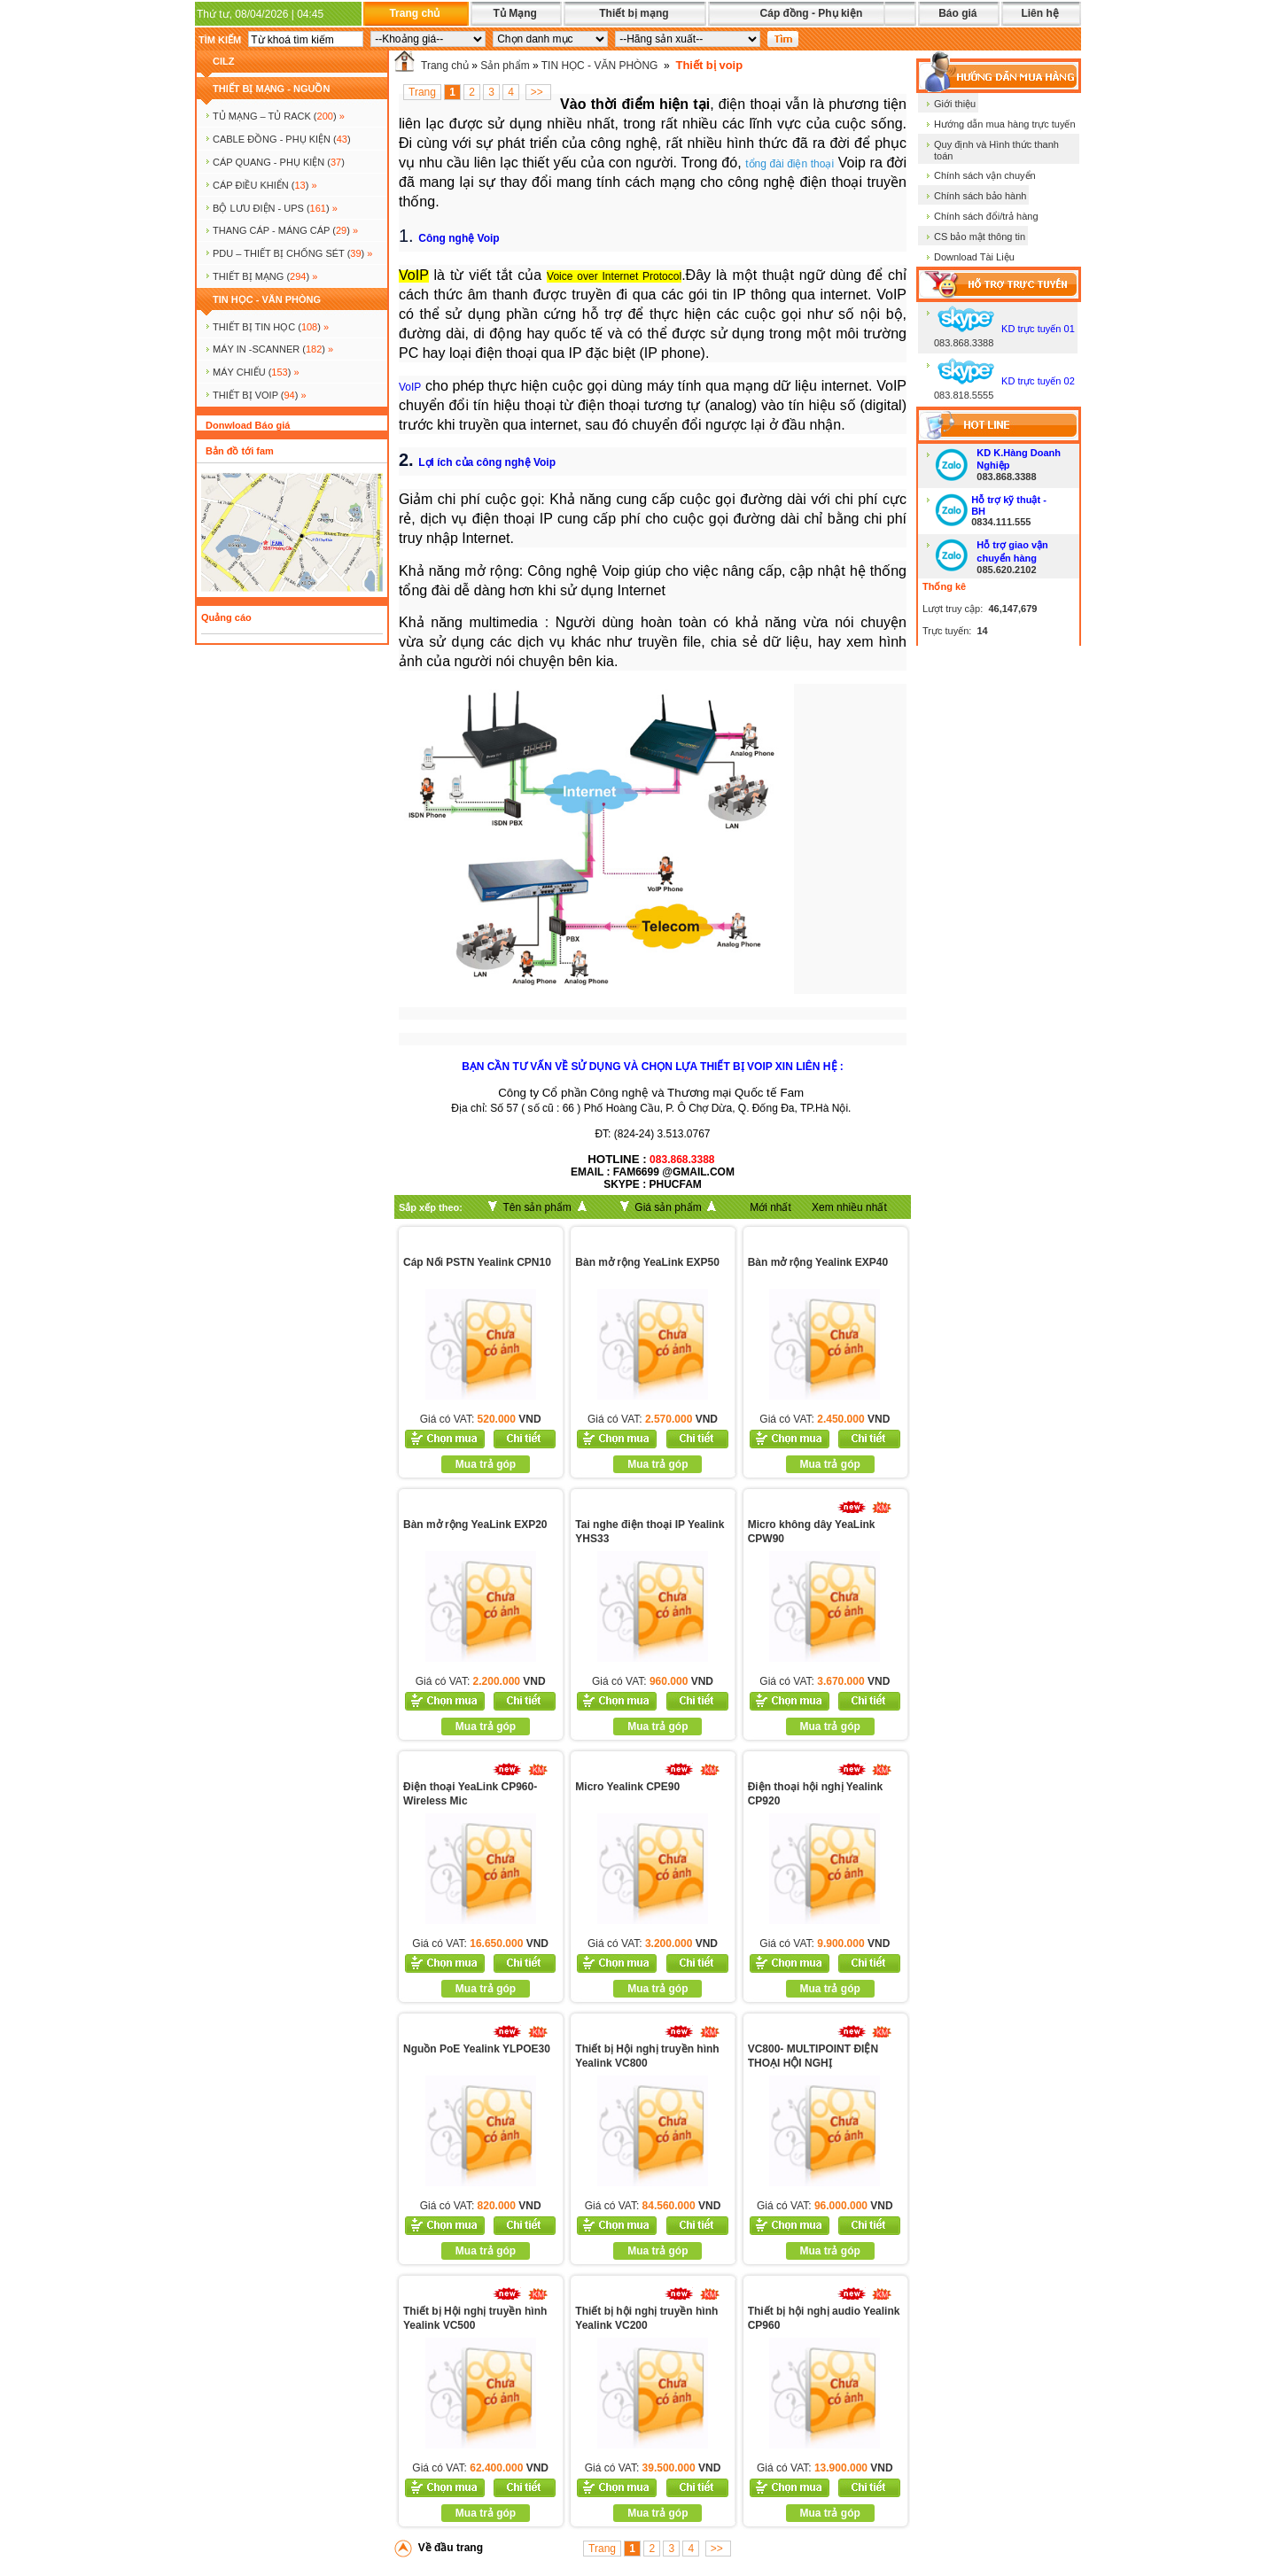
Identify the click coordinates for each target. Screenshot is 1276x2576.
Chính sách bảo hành (980, 195)
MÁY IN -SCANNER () (273, 349)
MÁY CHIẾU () (256, 372)
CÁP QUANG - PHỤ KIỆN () (279, 162)
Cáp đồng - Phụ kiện (811, 13)
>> (538, 92)
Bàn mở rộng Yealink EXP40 (818, 1262)
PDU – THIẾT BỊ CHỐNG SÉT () (292, 253)
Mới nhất (770, 1207)
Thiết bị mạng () (265, 276)
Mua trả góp (485, 1464)
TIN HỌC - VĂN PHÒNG (267, 299)
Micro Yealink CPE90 (627, 1787)
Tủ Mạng (514, 13)
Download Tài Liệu (974, 257)
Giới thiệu (955, 103)
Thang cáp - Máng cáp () (285, 230)
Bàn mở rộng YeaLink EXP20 (475, 1524)
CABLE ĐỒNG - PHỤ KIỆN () (282, 139)
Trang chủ (414, 13)
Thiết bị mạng (633, 13)
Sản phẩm (504, 65)
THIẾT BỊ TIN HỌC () (271, 327)
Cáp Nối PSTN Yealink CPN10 (477, 1262)
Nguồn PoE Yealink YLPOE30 (476, 2049)
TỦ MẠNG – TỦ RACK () (279, 116)
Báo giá (957, 13)
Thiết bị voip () (260, 395)
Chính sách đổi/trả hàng (986, 216)
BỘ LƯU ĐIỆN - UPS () (275, 208)
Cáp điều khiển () (265, 185)
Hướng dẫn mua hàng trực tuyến (1005, 124)
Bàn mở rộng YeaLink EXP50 (647, 1262)
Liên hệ (1039, 13)
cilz (223, 61)
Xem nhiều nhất (849, 1207)
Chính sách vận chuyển (985, 175)
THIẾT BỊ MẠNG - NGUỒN (271, 88)
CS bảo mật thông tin (979, 236)
